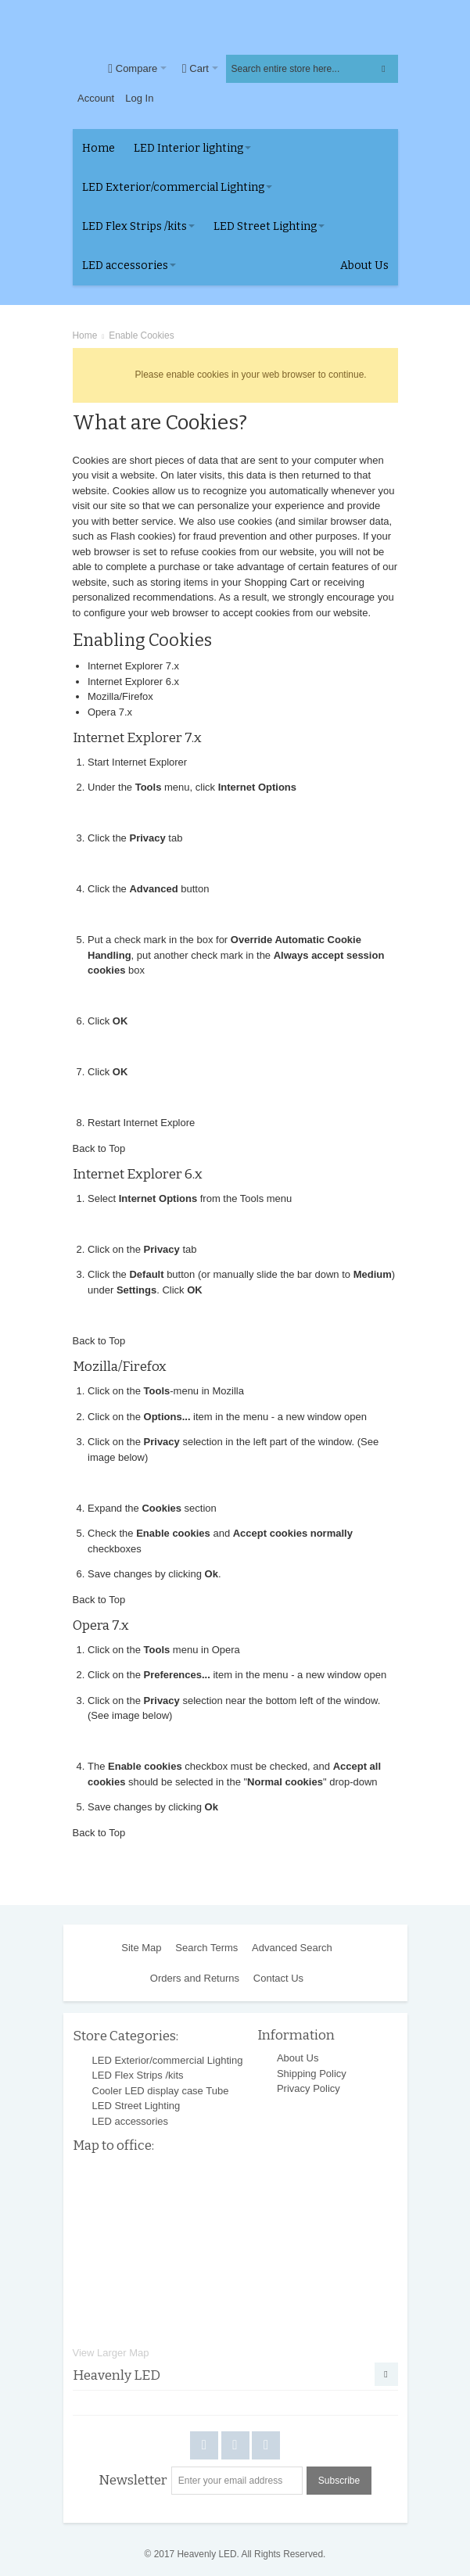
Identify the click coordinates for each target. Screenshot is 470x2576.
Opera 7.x (110, 712)
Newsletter (133, 2480)
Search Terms (206, 1948)
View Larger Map (111, 2353)
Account (95, 98)
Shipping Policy (311, 2073)
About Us (297, 2058)
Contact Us (278, 1978)
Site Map (141, 1948)
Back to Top (99, 1148)
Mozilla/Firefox (120, 696)
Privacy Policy (308, 2088)
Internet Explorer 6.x (133, 681)
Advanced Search (292, 1948)
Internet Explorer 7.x (133, 666)
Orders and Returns (194, 1978)
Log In (139, 98)
